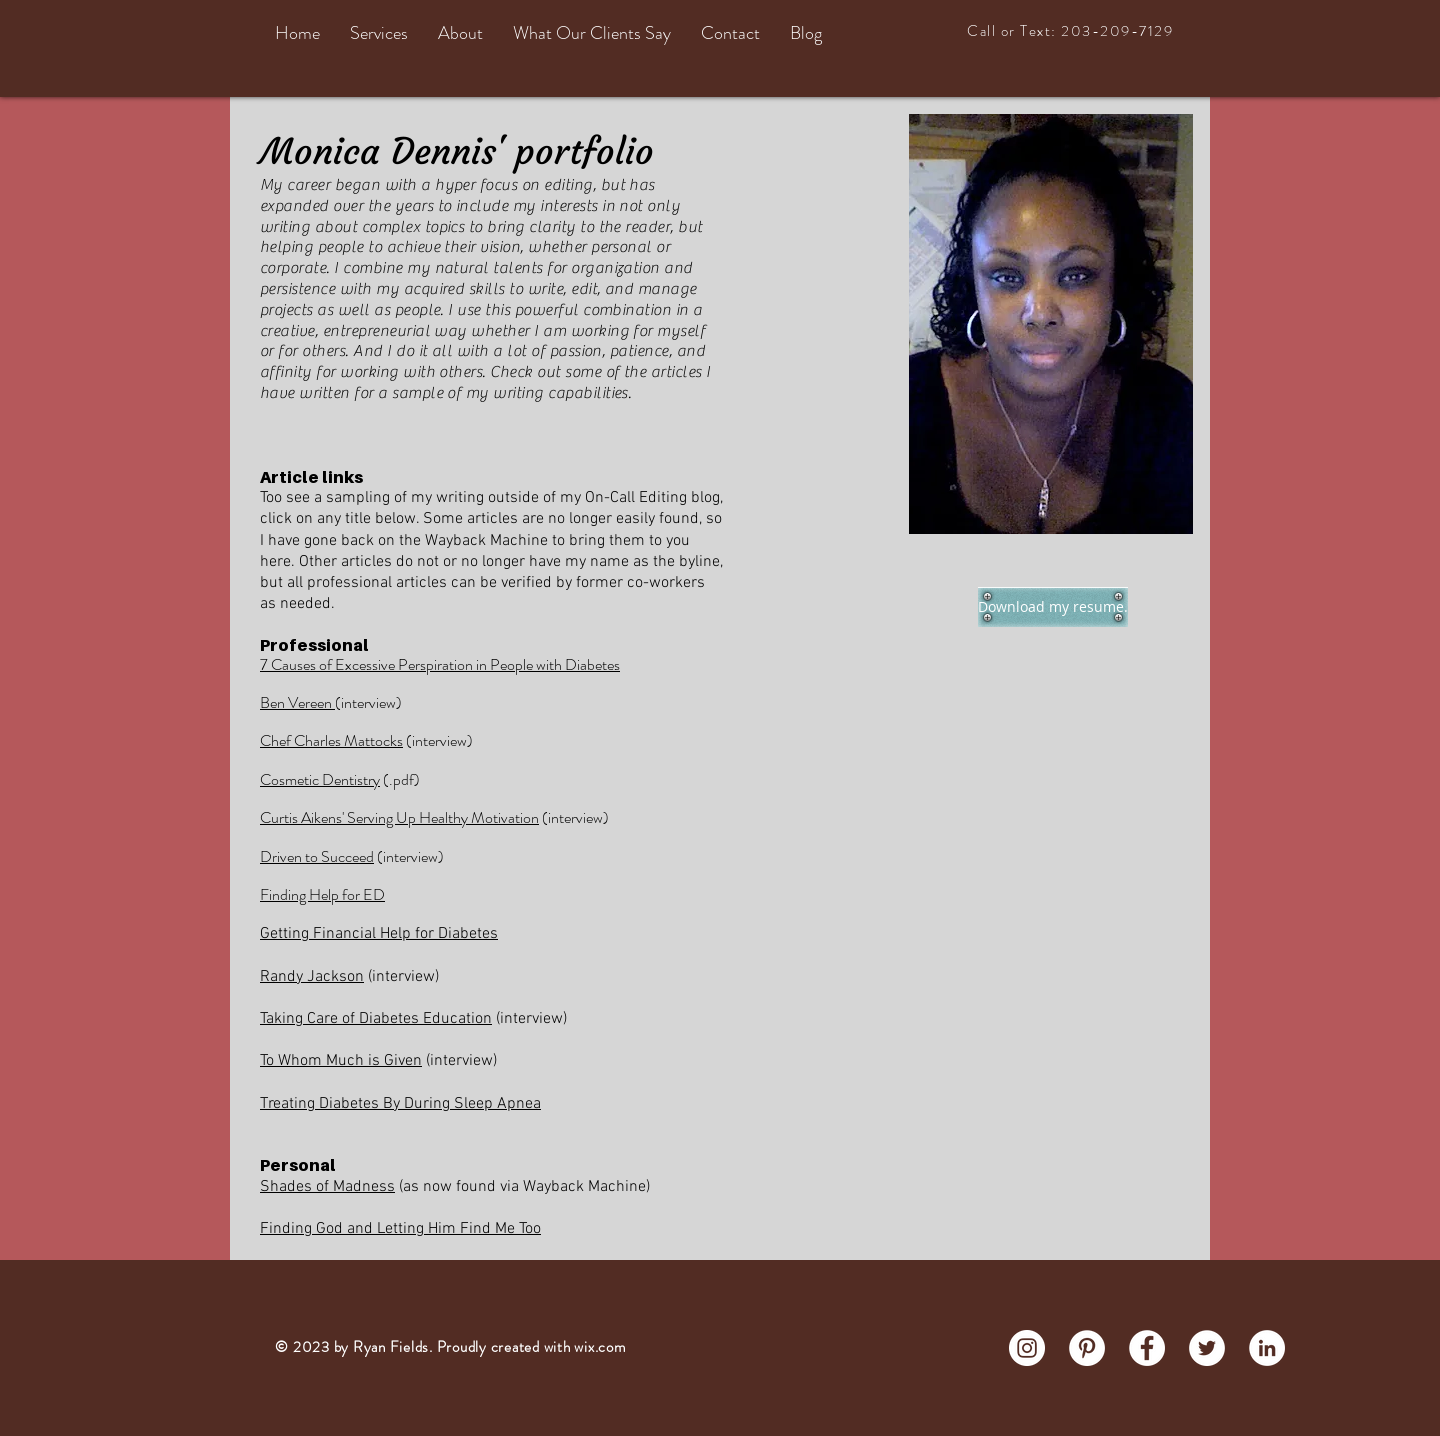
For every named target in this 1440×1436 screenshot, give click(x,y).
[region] (1051, 324)
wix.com (599, 1347)
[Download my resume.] (1053, 607)
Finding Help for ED (322, 894)
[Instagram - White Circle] (1027, 1348)
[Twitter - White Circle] (1207, 1348)
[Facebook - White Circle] (1147, 1348)
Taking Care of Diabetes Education (376, 1019)
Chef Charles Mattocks (331, 740)
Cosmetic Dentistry (320, 779)
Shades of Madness (327, 1187)
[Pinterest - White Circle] (1087, 1348)
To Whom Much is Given (341, 1061)
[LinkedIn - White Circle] (1267, 1348)
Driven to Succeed (317, 856)
